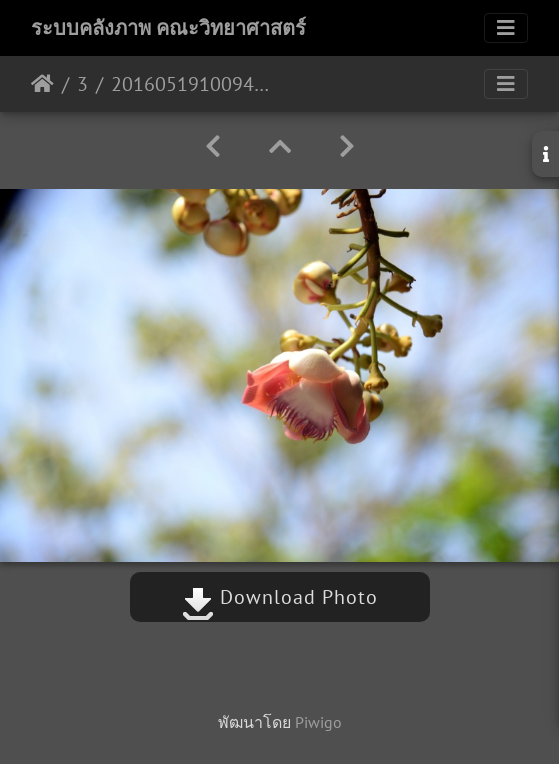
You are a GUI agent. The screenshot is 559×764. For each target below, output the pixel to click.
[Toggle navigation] (506, 28)
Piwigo (318, 722)
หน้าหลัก (42, 84)
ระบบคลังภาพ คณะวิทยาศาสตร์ (168, 28)
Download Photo (280, 597)
